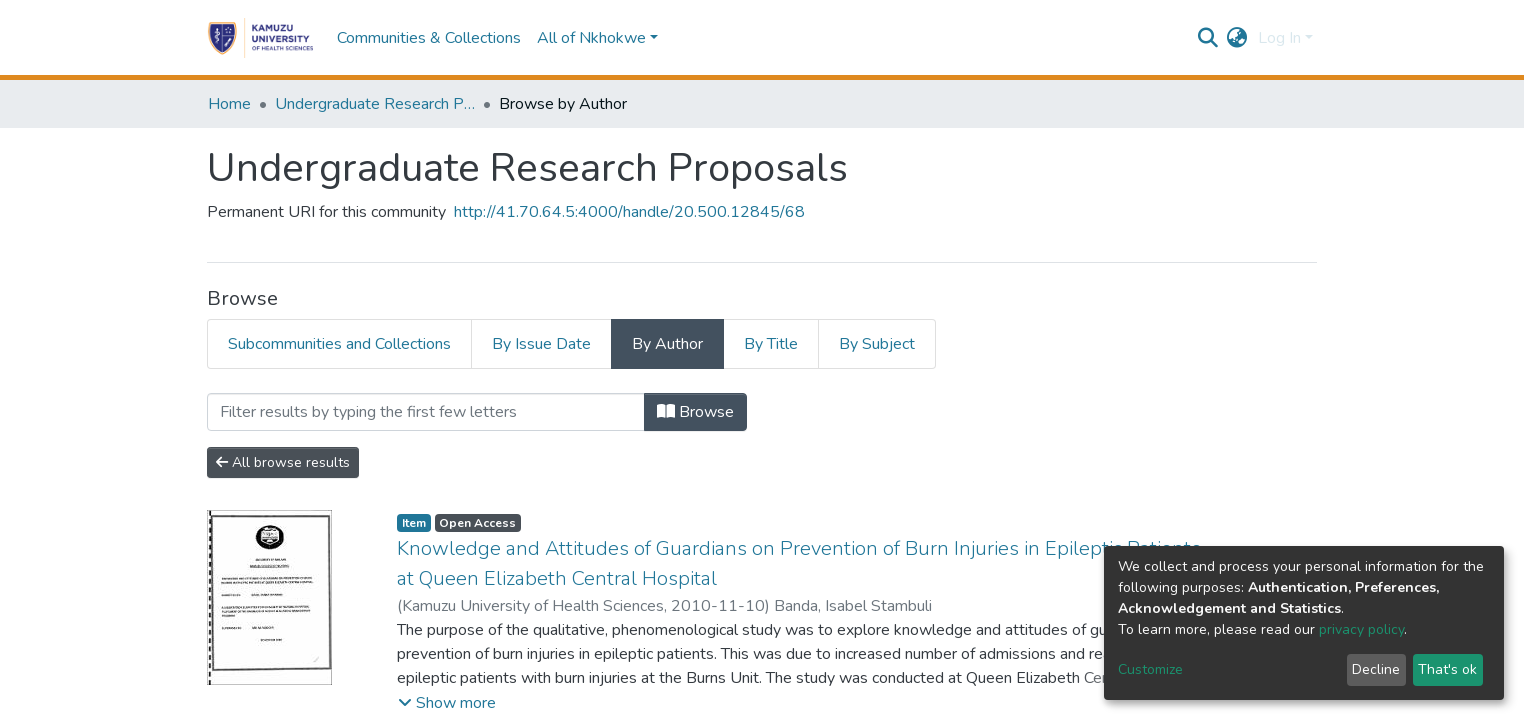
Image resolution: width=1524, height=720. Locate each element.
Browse (695, 412)
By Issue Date (541, 344)
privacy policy (1361, 629)
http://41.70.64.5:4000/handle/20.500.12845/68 (629, 212)
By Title (771, 344)
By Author (667, 344)
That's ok (1447, 669)
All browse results (283, 462)
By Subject (877, 344)
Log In (1279, 38)
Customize (1150, 669)
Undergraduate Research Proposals (375, 104)
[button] (1237, 38)
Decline (1376, 669)
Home (229, 104)
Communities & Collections (429, 38)
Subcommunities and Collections (339, 344)
